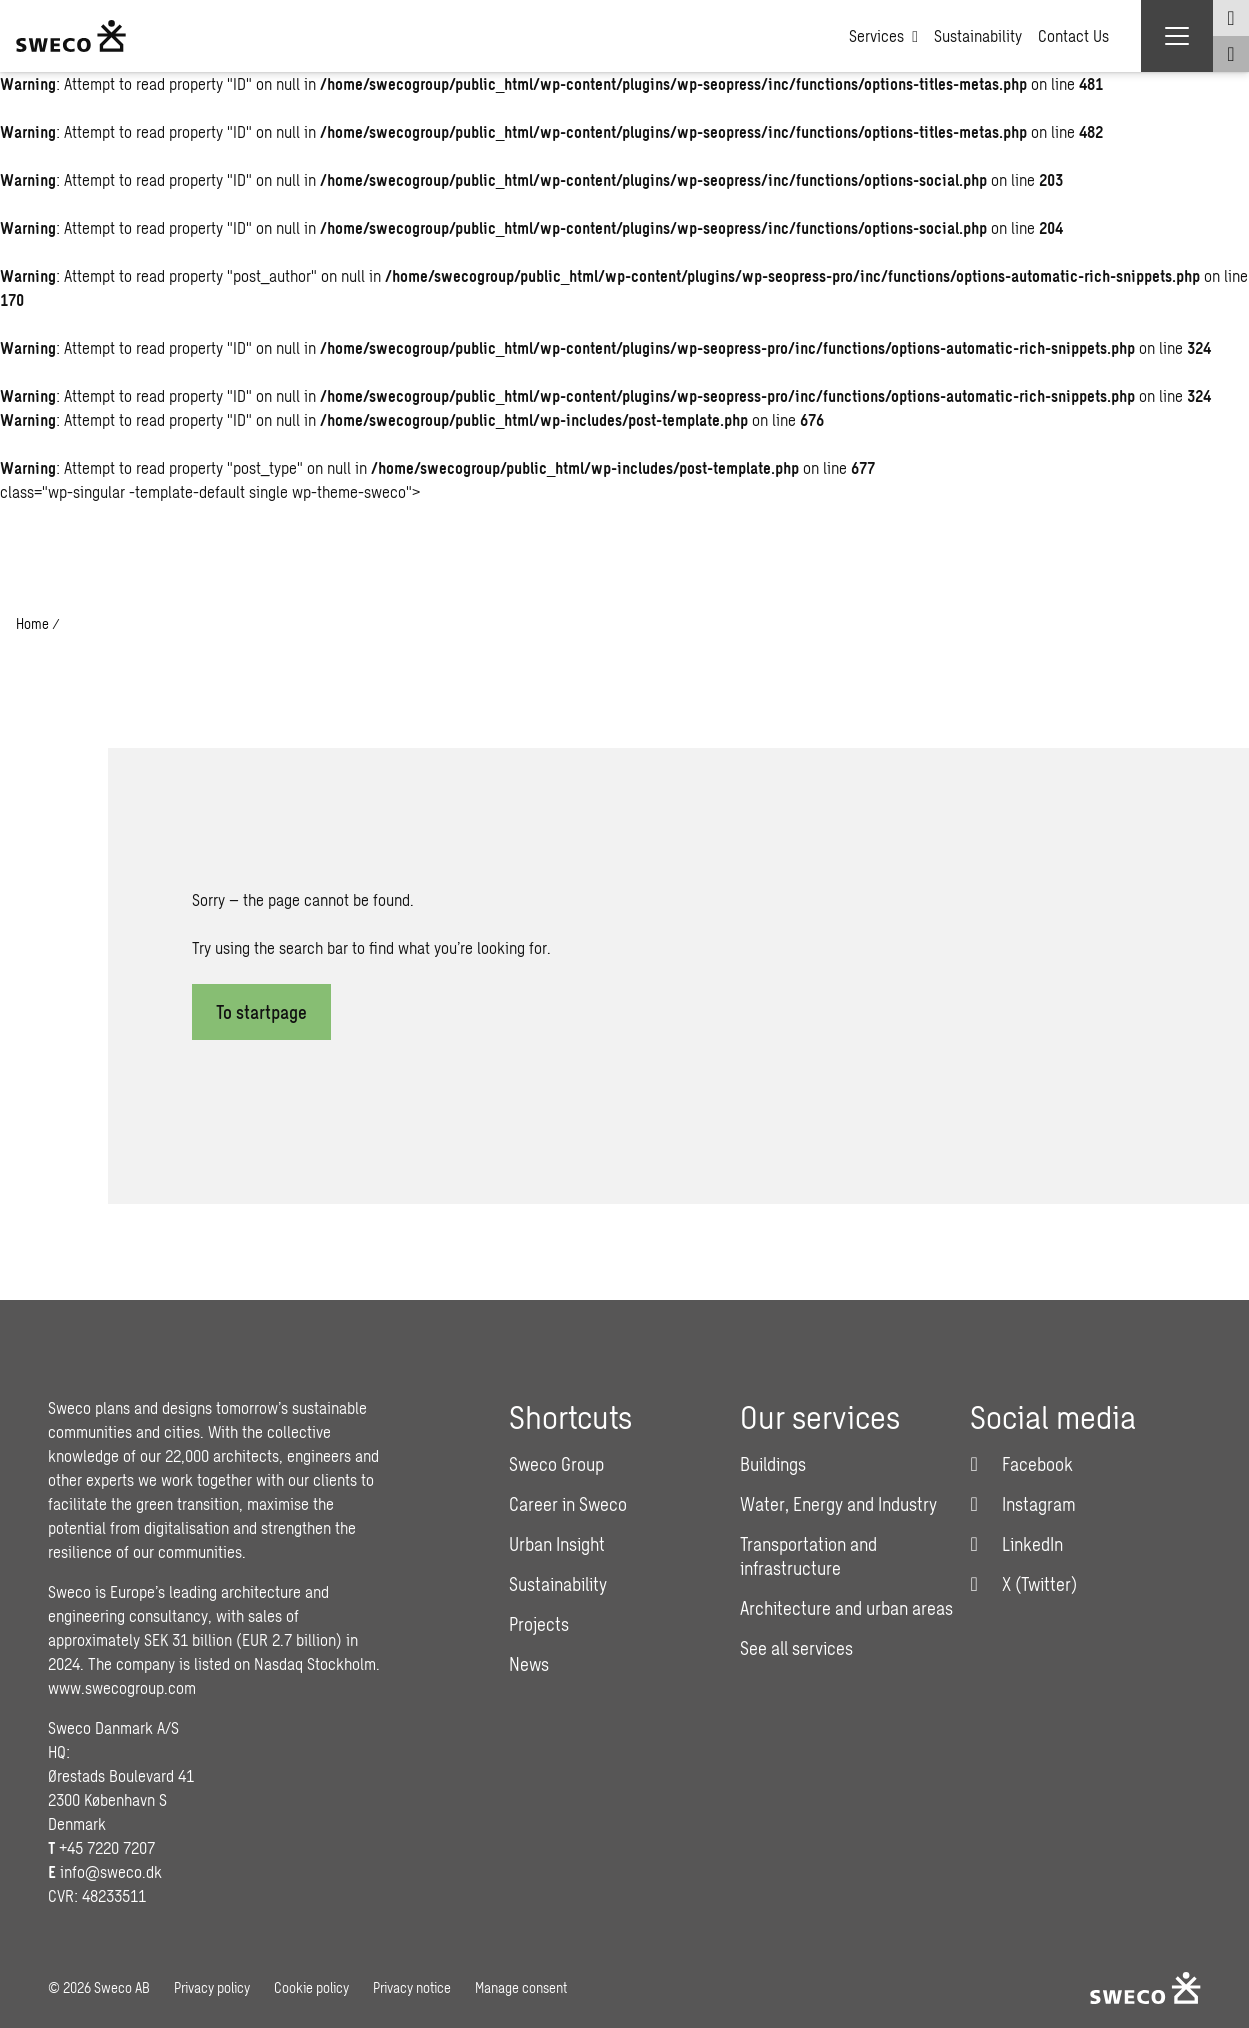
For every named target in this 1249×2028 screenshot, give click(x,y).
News (529, 1664)
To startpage (261, 1012)
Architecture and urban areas (846, 1608)
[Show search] (1231, 54)
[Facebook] (1021, 1464)
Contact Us (1073, 35)
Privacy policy (212, 1987)
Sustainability (978, 35)
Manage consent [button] (521, 1987)
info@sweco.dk (111, 1871)
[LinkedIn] (1016, 1544)
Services (883, 36)
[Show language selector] (1231, 18)
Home (32, 623)
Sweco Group (556, 1464)
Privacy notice (412, 1987)
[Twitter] (1023, 1584)
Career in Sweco (568, 1504)
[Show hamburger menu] (1177, 36)
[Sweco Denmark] (71, 36)
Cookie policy (311, 1987)
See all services (796, 1648)
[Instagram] (1023, 1504)
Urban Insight (557, 1544)
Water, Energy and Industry (838, 1504)
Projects (539, 1624)
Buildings (773, 1464)
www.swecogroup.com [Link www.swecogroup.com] (122, 1687)
